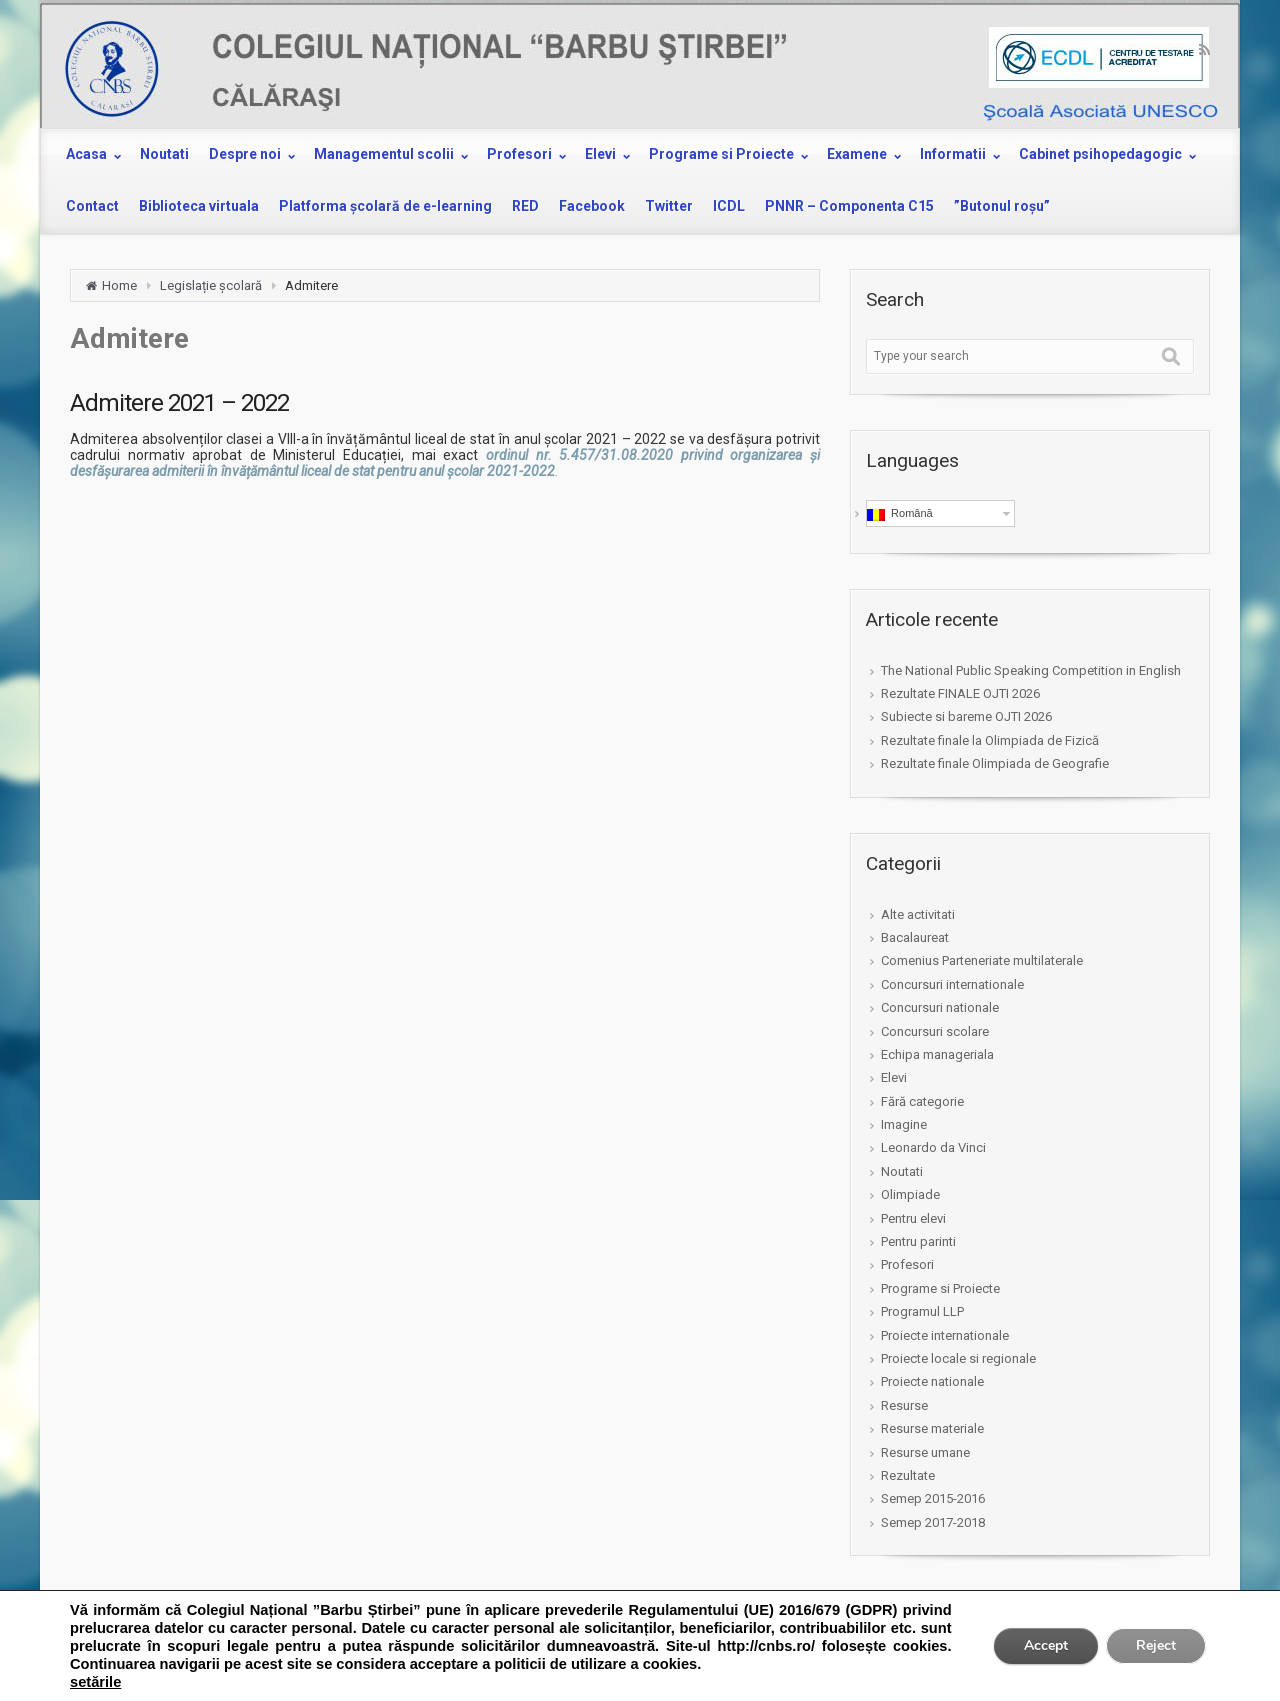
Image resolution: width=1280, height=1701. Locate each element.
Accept (1046, 1645)
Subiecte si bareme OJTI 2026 (966, 716)
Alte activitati (918, 914)
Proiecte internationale (945, 1335)
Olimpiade (910, 1194)
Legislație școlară (211, 285)
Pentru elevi (913, 1218)
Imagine (904, 1124)
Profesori (907, 1264)
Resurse (904, 1405)
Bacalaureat (915, 937)
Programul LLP (922, 1311)
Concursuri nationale (940, 1007)
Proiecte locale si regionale (958, 1358)
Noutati (902, 1171)
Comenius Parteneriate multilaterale (982, 960)
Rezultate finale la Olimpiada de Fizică (990, 740)
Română (900, 514)
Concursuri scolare (935, 1031)
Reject (1156, 1645)
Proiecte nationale (932, 1381)
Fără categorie (922, 1101)
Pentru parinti (918, 1241)
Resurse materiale (932, 1428)
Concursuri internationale (952, 984)
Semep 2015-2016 (933, 1498)
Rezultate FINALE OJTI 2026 (960, 693)
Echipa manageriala (937, 1054)
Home (119, 285)
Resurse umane (925, 1452)
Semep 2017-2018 (933, 1522)
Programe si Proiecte (940, 1288)
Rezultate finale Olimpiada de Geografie (995, 763)
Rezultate (908, 1475)
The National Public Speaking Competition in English (1031, 670)
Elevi (894, 1077)
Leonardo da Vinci (933, 1147)
